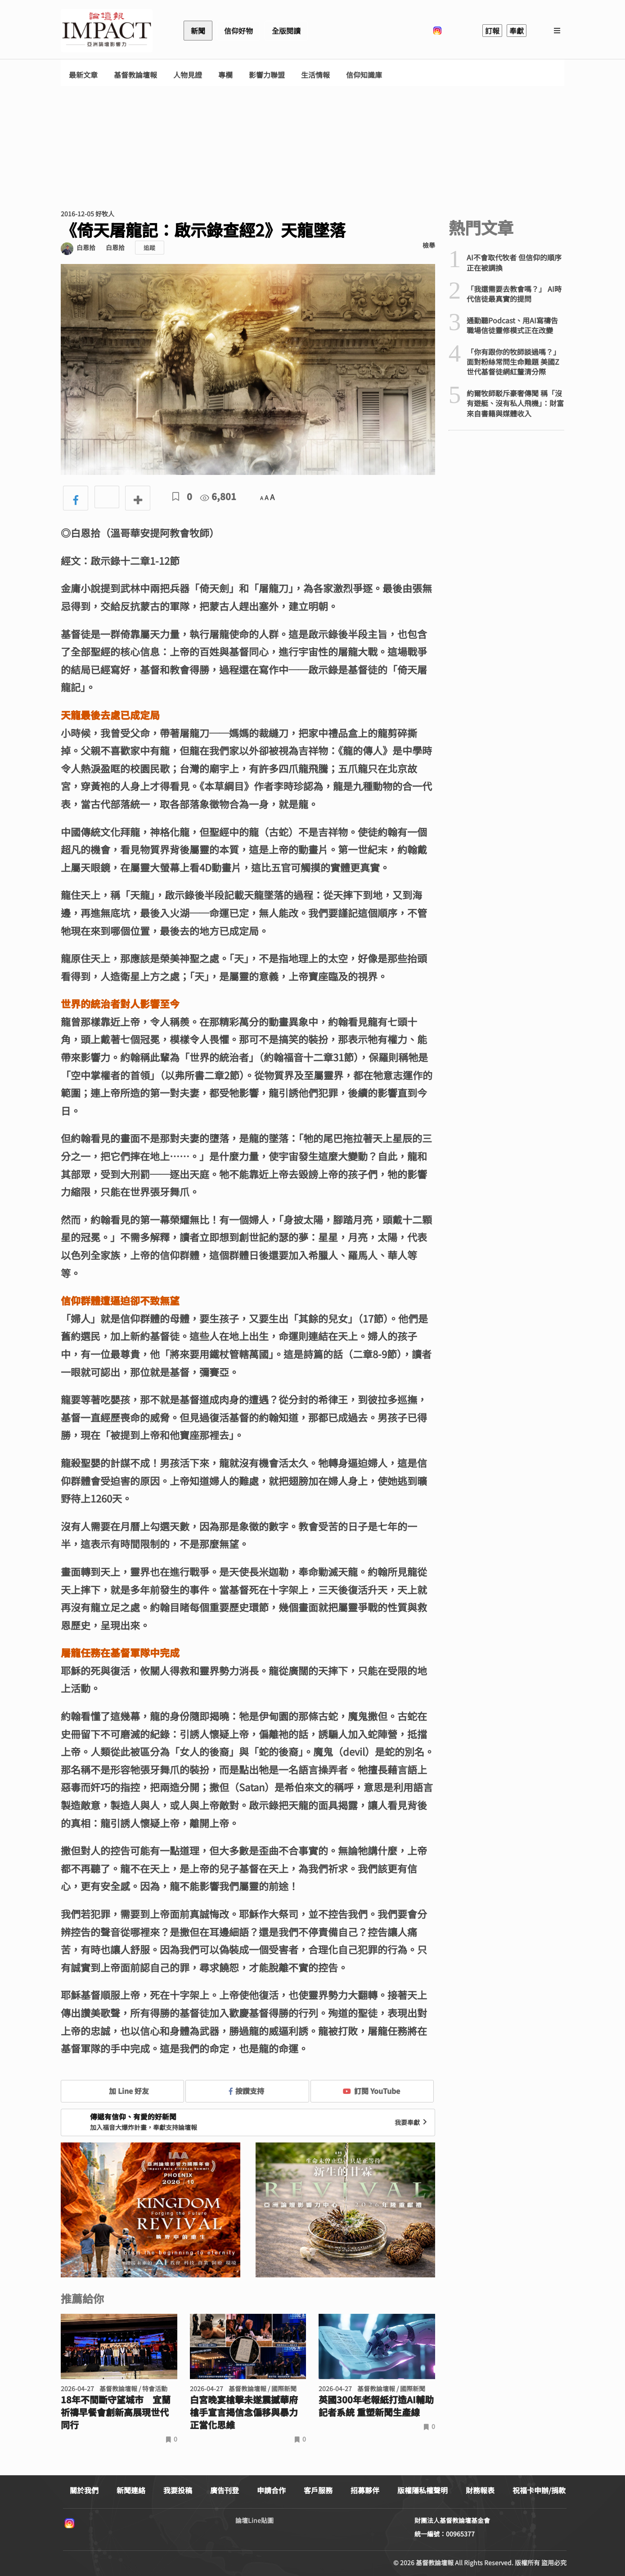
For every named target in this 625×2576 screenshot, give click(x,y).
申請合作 (271, 2490)
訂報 (492, 30)
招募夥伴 (365, 2490)
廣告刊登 (224, 2490)
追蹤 (149, 247)
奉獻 (516, 30)
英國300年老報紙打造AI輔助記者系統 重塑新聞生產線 (376, 2406)
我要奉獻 (412, 2122)
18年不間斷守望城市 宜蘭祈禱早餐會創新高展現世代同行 (116, 2412)
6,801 (218, 496)
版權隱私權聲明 (422, 2490)
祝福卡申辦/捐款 (539, 2490)
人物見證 (187, 75)
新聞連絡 (131, 2490)
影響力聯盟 (267, 75)
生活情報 (315, 75)
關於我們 (84, 2490)
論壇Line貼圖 (254, 2520)
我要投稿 (177, 2490)
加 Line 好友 (122, 2090)
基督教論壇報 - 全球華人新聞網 (107, 30)
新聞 (198, 30)
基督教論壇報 (135, 75)
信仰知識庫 (364, 75)
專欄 (225, 75)
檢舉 (429, 245)
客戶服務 (318, 2490)
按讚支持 (246, 2090)
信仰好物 (238, 30)
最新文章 (83, 75)
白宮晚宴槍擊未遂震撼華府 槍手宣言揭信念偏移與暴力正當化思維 (244, 2412)
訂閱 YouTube (371, 2090)
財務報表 (480, 2490)
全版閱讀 (286, 30)
